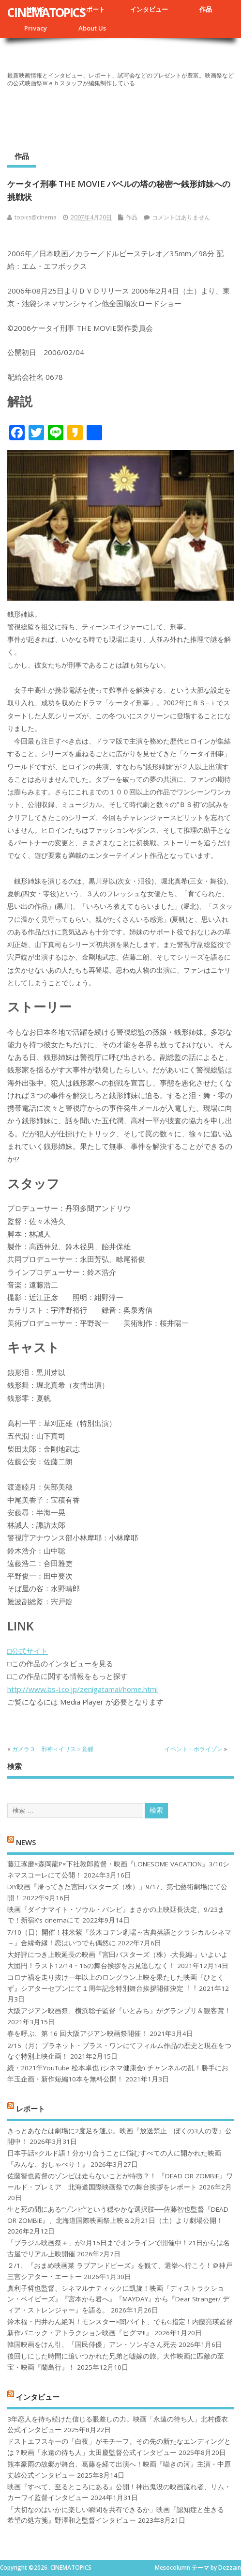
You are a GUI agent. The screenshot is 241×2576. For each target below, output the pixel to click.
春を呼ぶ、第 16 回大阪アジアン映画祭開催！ (77, 2033)
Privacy (35, 28)
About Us (92, 28)
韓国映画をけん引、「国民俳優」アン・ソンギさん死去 (92, 2344)
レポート (92, 9)
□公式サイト (27, 1651)
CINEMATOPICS (46, 12)
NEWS (26, 1842)
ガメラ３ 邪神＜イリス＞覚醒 (52, 1749)
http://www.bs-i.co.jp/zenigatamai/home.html (82, 1689)
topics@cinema (36, 217)
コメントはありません (181, 217)
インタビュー (149, 9)
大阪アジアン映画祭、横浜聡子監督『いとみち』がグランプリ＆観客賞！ (119, 2010)
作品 (205, 9)
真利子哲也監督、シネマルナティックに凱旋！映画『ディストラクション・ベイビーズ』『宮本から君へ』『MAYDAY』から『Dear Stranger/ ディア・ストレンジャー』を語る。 (118, 2299)
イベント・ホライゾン (194, 1749)
